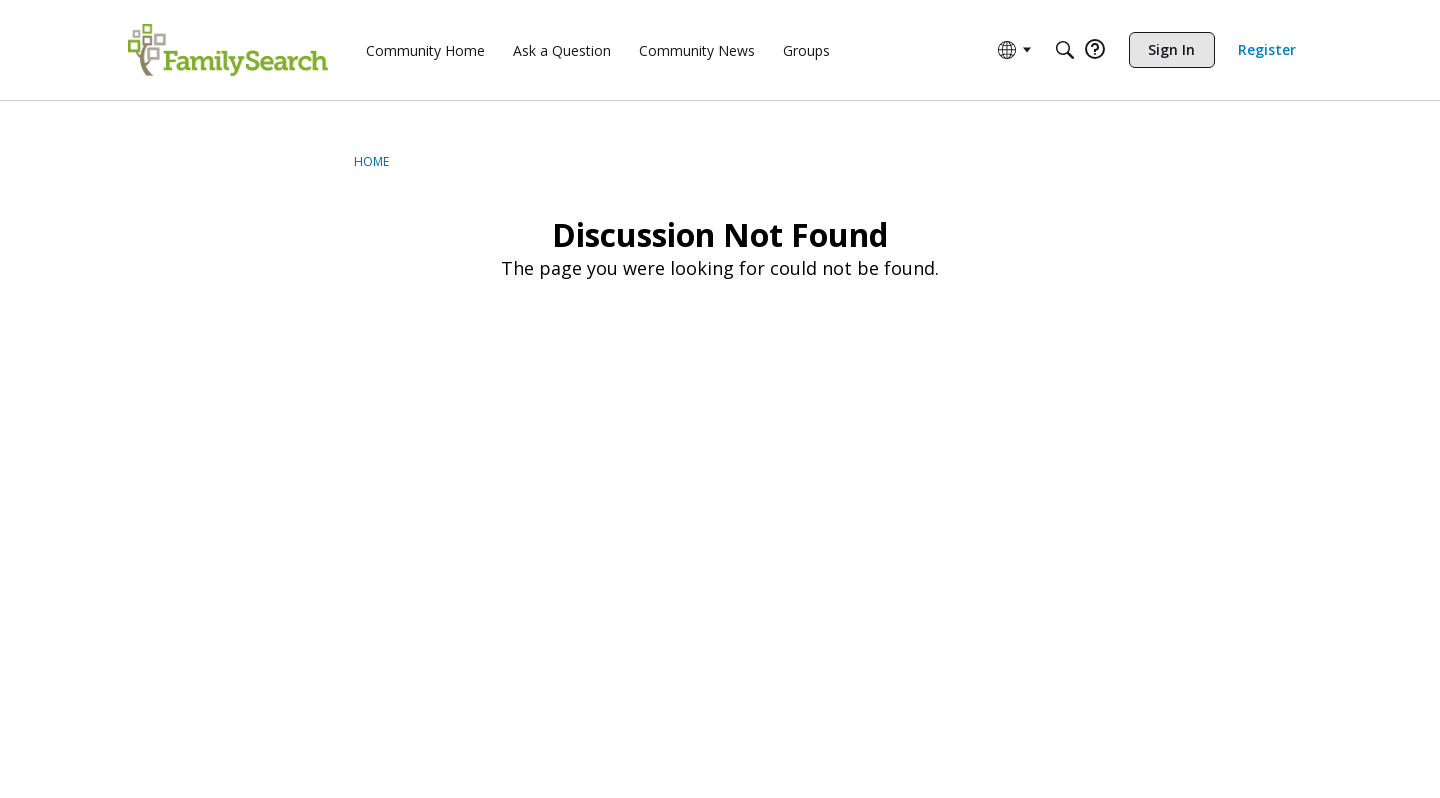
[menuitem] (425, 50)
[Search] (1065, 50)
